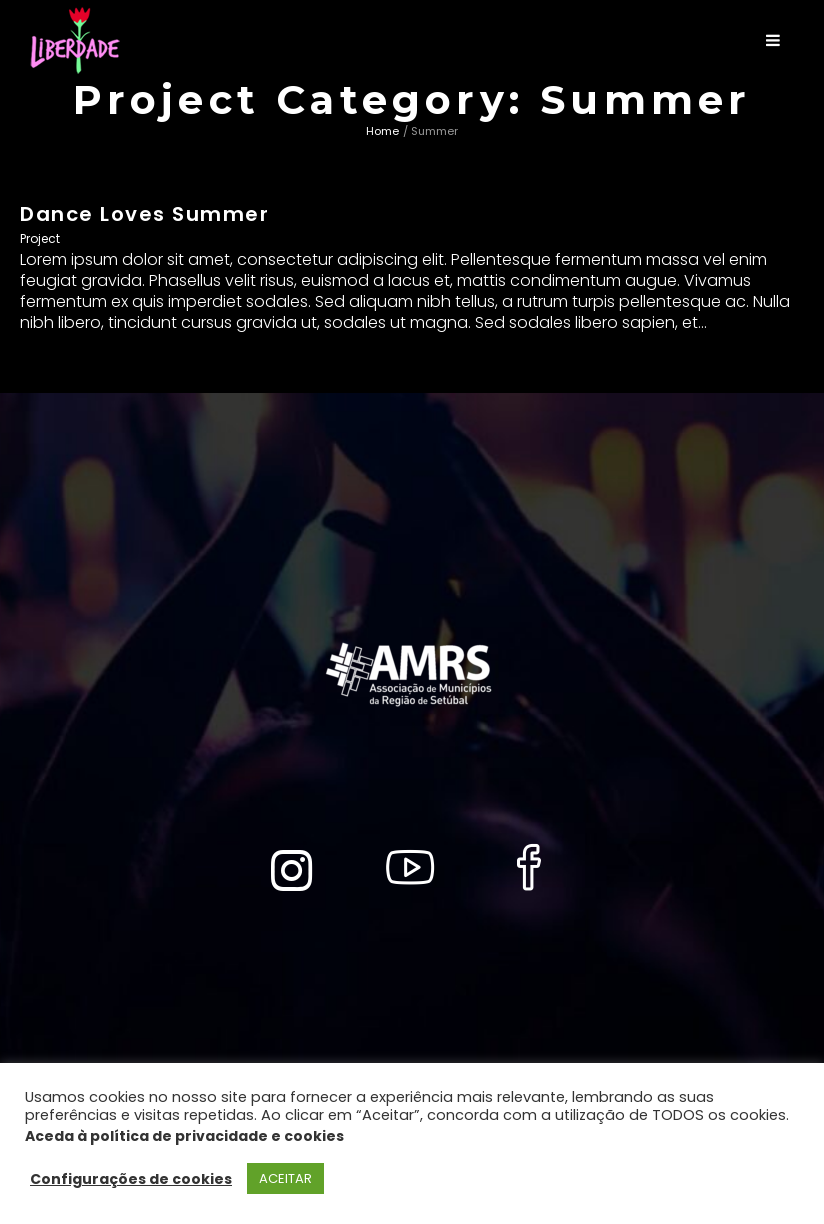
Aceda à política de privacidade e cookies (184, 1136)
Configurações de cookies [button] (131, 1179)
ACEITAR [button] (285, 1178)
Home (382, 131)
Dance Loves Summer (144, 214)
